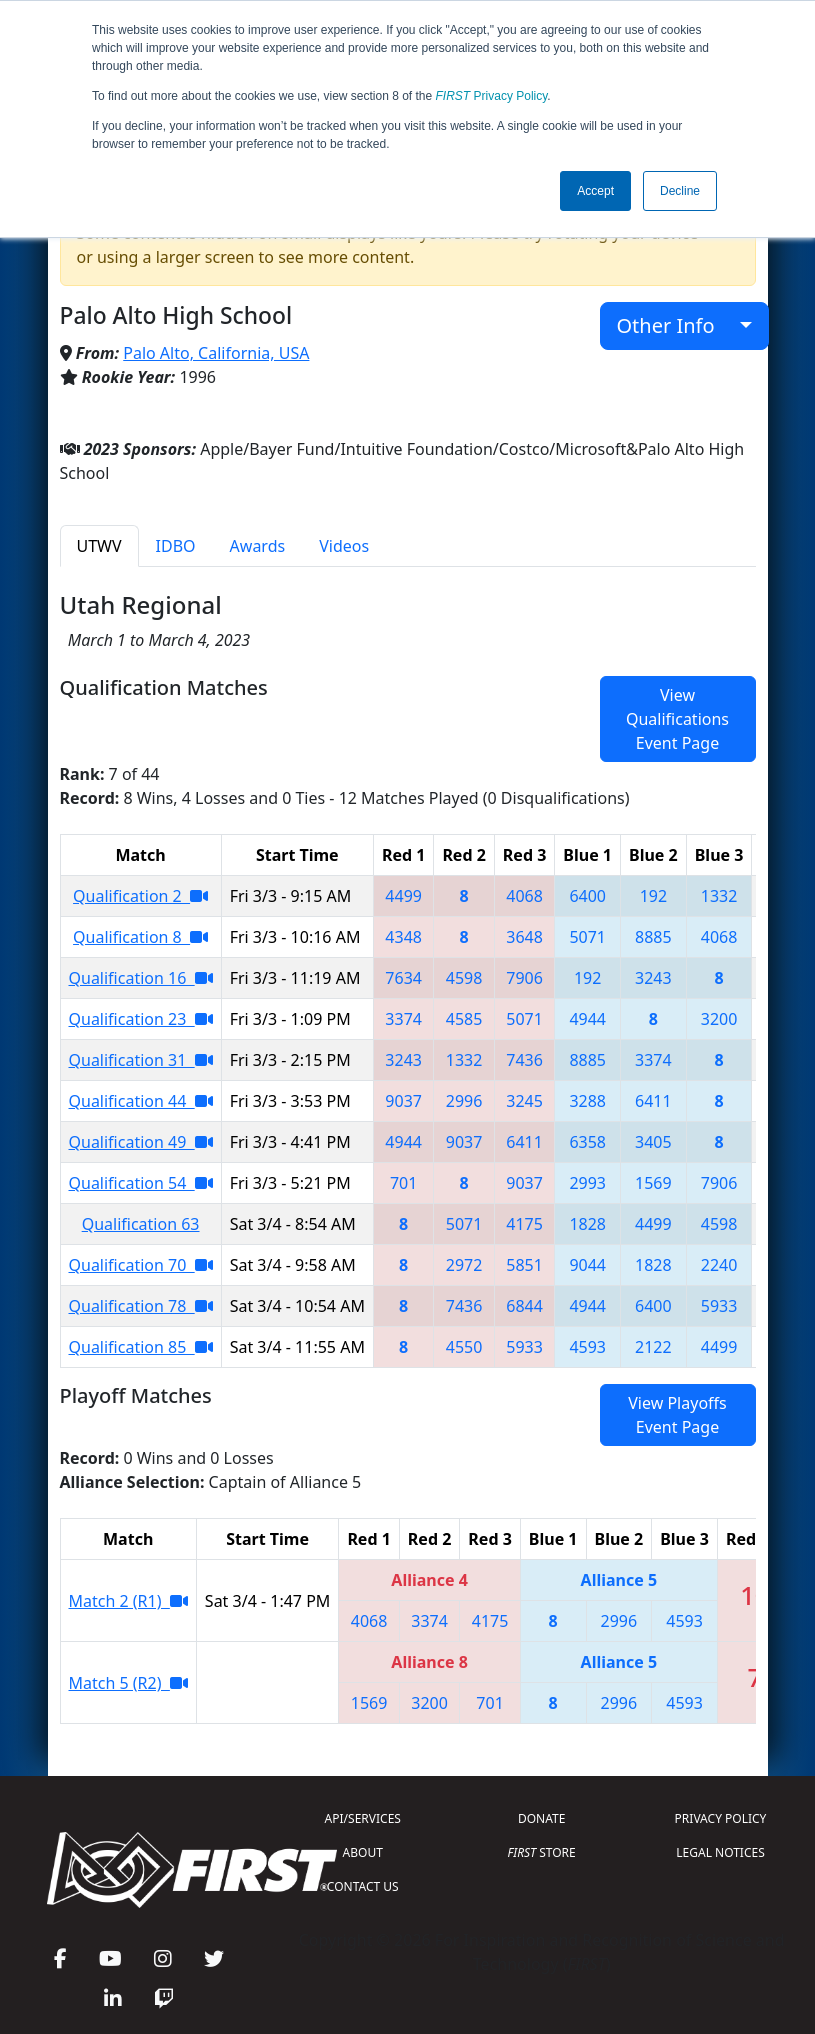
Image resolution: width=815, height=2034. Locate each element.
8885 (653, 937)
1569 (653, 1183)
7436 (524, 1060)
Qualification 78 (141, 1306)
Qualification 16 (141, 978)
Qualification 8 (140, 937)
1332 (719, 896)
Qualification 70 (141, 1265)
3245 (524, 1101)
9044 (587, 1265)
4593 (587, 1347)
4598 (464, 978)
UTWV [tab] (99, 546)
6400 (587, 896)
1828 (587, 1224)
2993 (587, 1183)
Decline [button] (680, 191)
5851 (524, 1265)
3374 (403, 1019)
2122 (653, 1347)
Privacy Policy (492, 96)
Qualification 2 (140, 896)
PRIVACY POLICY (721, 1818)
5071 (587, 937)
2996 (464, 1101)
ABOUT (363, 1852)
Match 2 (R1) (128, 1601)
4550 (464, 1347)
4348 (403, 937)
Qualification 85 (141, 1347)
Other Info (676, 325)
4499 (403, 896)
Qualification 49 (141, 1142)
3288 (587, 1101)
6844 (524, 1306)
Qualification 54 (141, 1183)
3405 (653, 1142)
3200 (719, 1019)
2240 (719, 1265)
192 (653, 896)
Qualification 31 (141, 1060)
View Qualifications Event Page (677, 719)
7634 (403, 978)
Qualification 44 (141, 1101)
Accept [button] (595, 191)
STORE (542, 1852)
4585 (464, 1019)
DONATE (541, 1818)
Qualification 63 (141, 1224)
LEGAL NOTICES (720, 1852)
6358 (587, 1142)
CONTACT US (363, 1886)
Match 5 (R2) (128, 1683)
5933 (719, 1306)
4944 (587, 1019)
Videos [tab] (344, 546)
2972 (464, 1265)
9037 (403, 1101)
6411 (653, 1101)
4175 (524, 1224)
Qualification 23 (141, 1019)
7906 (524, 978)
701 (403, 1183)
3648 (524, 937)
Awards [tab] (258, 546)
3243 (653, 978)
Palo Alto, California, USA (216, 353)
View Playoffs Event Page (677, 1415)
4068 (524, 896)
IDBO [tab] (176, 546)
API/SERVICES (363, 1818)
